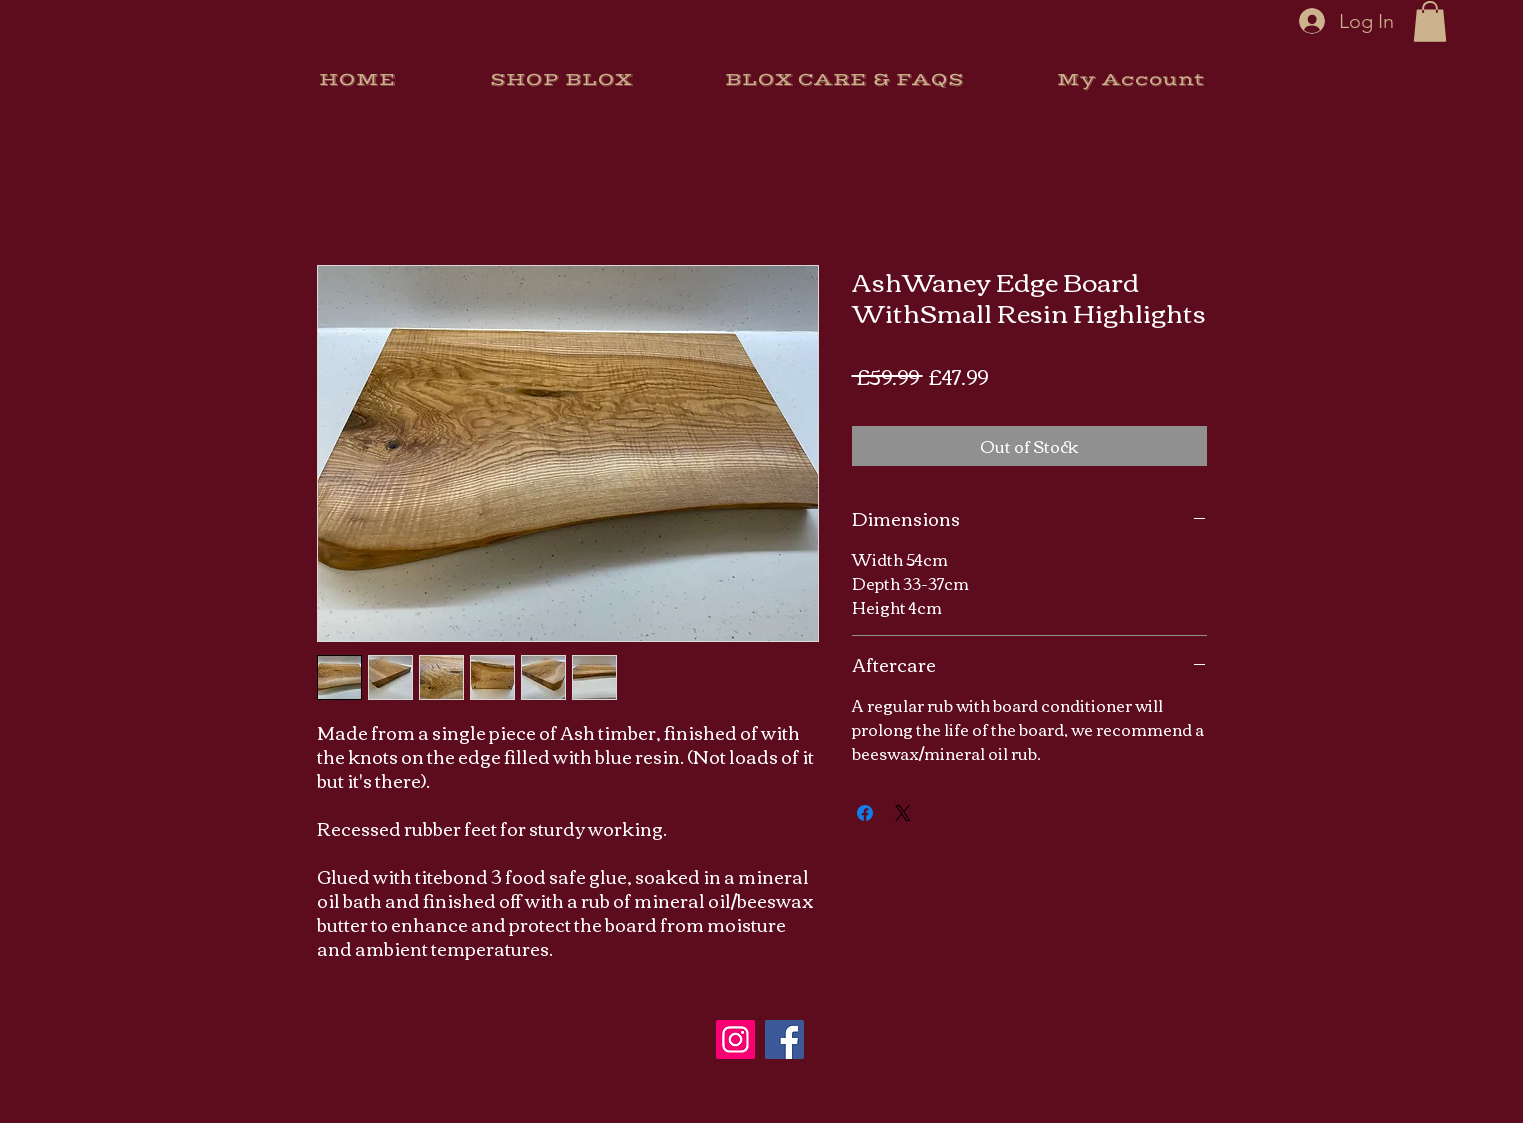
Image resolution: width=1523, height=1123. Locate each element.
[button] (1430, 21)
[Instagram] (735, 1039)
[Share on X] (903, 813)
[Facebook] (784, 1039)
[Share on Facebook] (865, 813)
